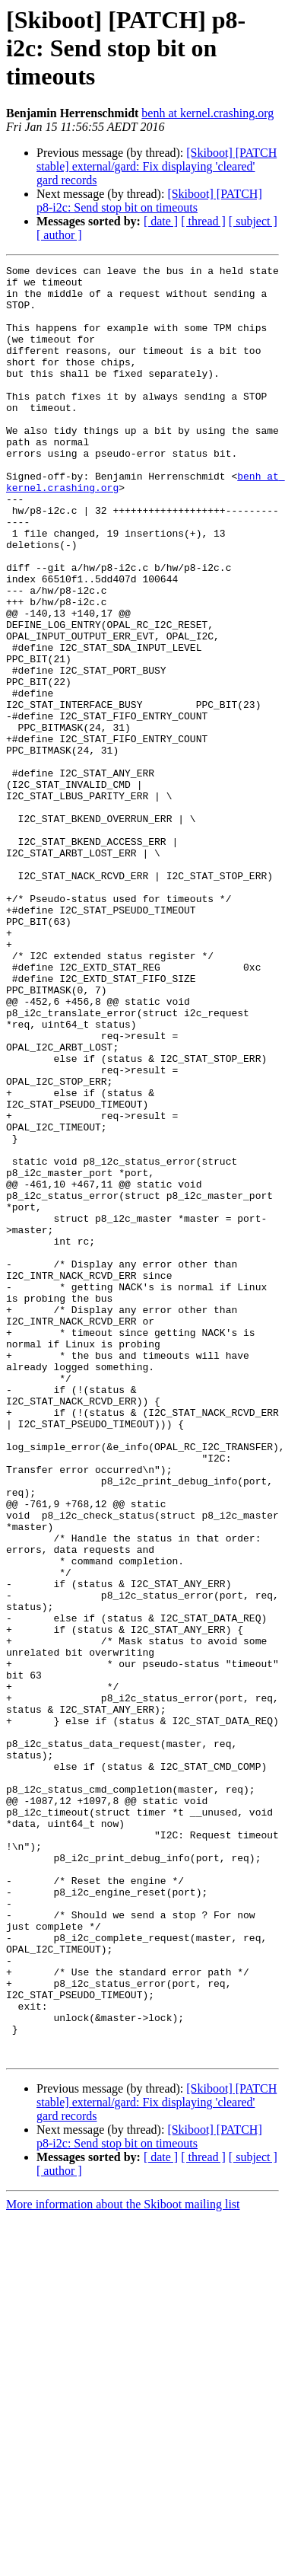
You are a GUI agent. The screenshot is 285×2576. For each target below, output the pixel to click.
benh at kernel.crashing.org (207, 113)
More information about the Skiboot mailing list (123, 2562)
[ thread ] (203, 221)
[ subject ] (253, 221)
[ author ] (59, 234)
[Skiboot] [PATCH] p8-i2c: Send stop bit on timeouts (149, 200)
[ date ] (161, 221)
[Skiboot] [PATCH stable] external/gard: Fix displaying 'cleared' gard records (156, 166)
